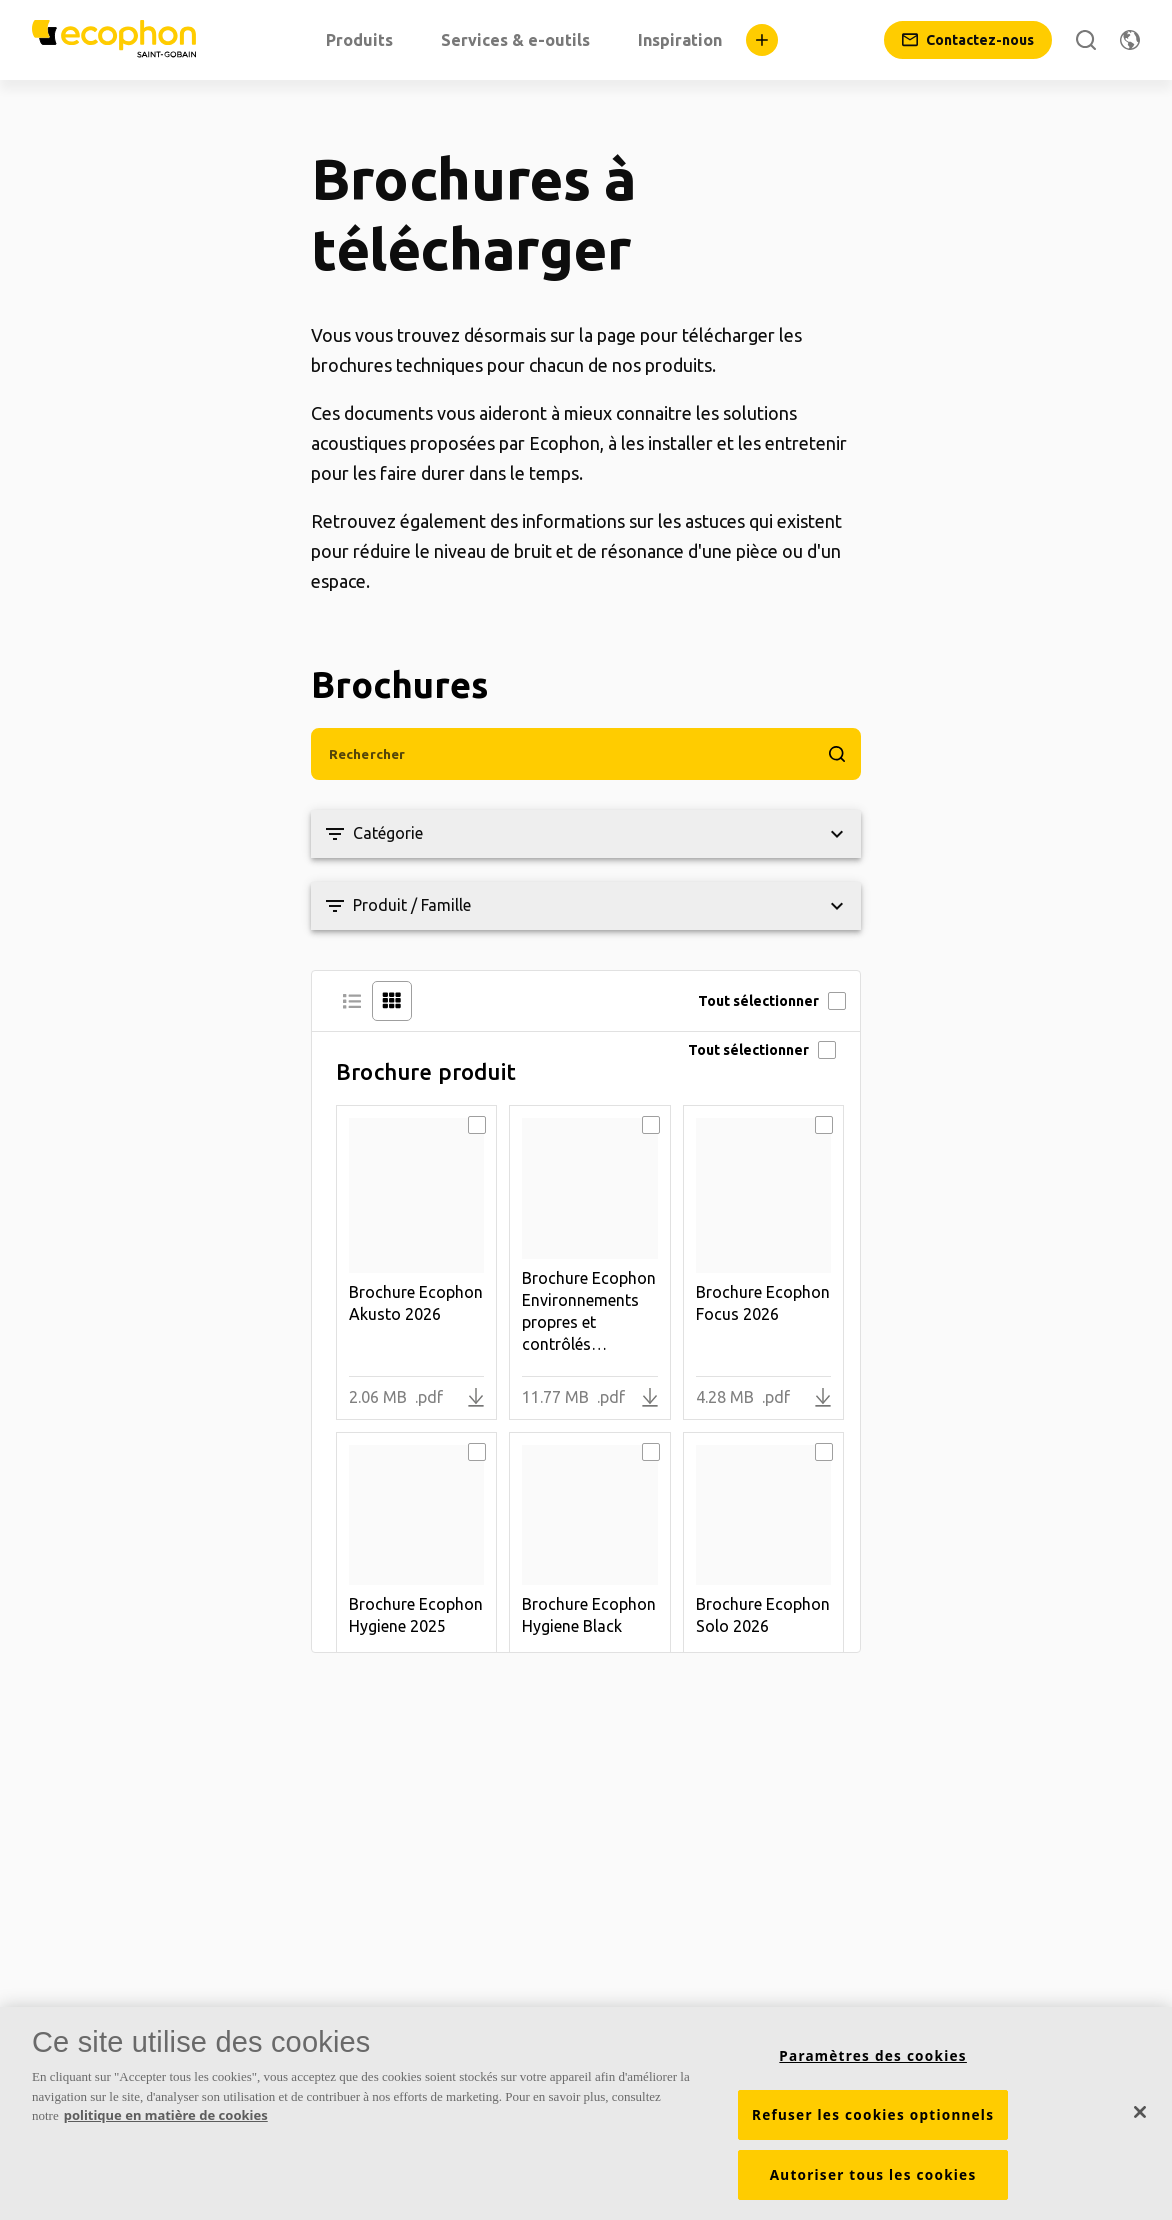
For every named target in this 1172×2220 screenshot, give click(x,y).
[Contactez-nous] (968, 40)
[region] (586, 2113)
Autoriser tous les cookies (873, 2175)
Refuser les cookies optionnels (873, 2115)
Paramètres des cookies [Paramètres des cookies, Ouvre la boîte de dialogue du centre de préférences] (873, 2056)
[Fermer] (1140, 2112)
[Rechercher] (1086, 40)
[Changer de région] (1130, 40)
